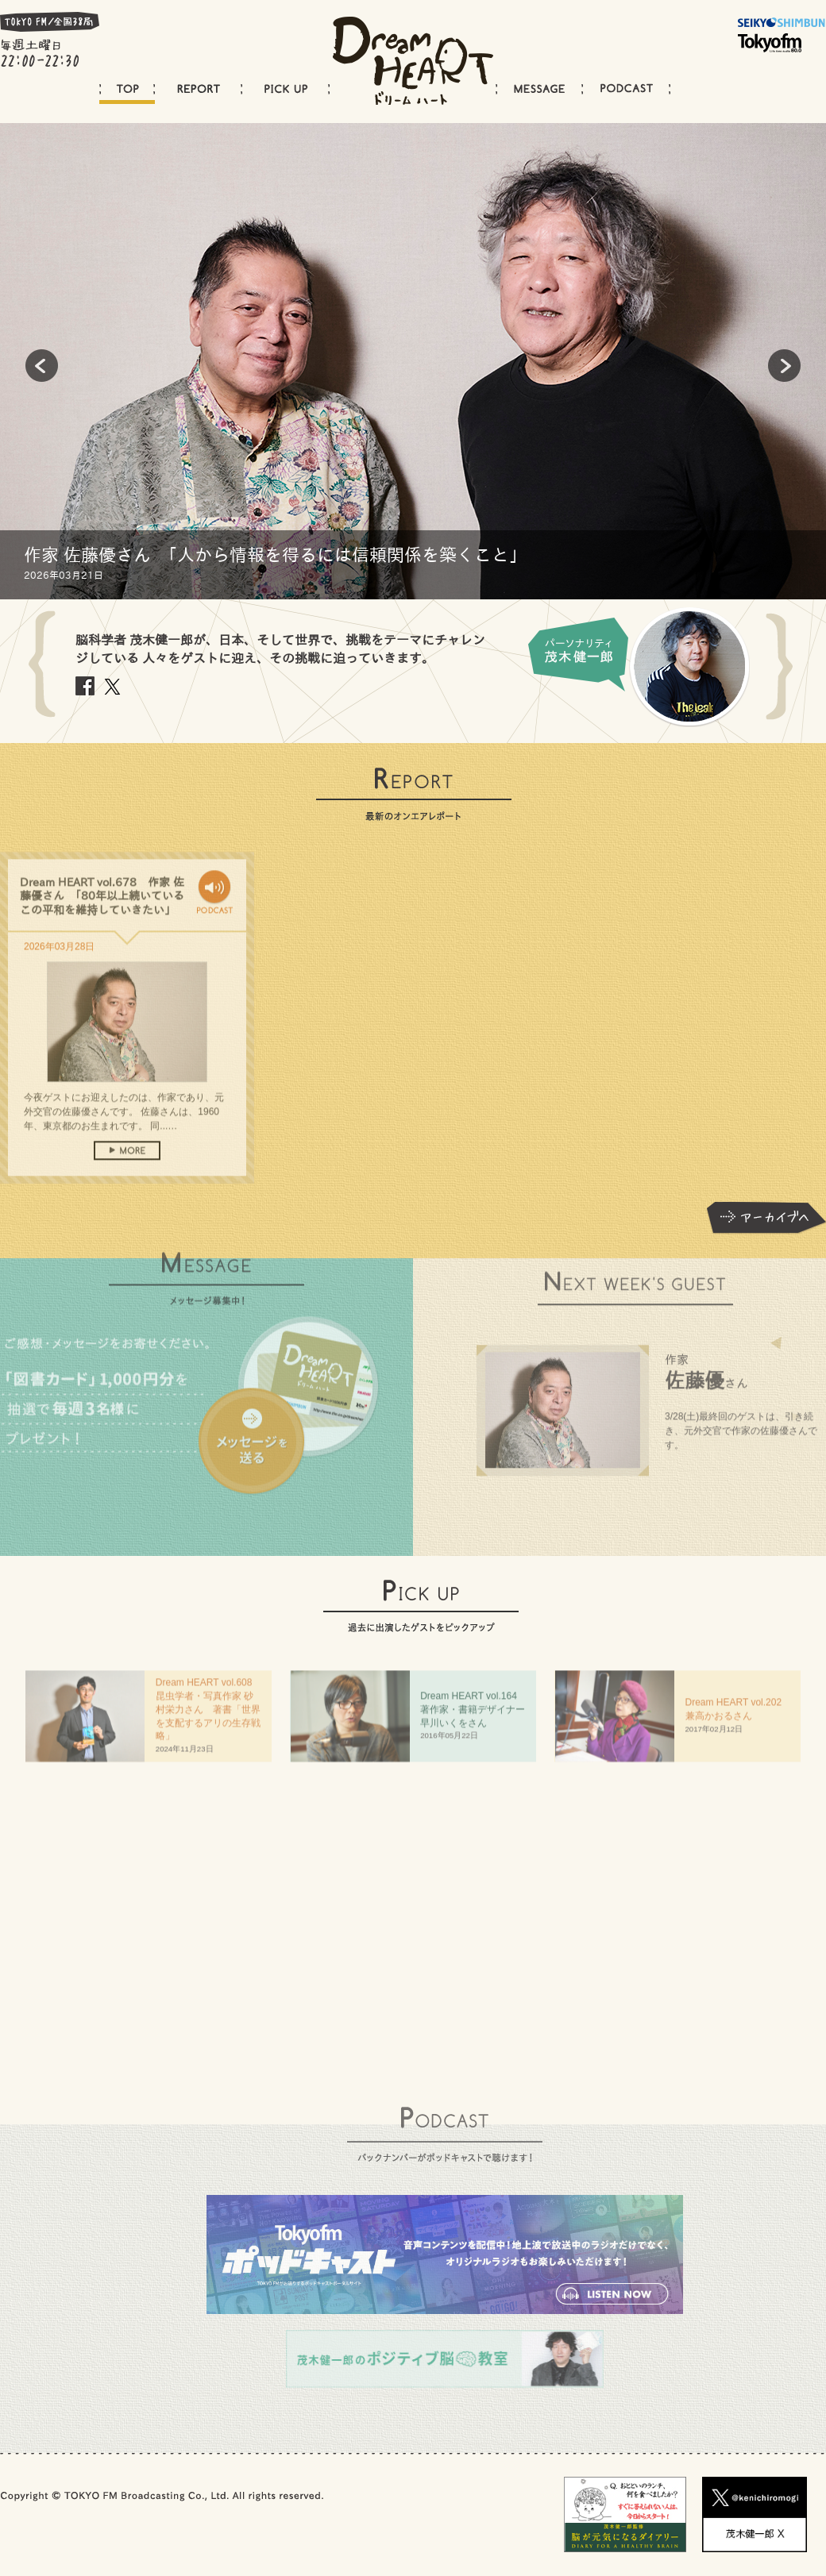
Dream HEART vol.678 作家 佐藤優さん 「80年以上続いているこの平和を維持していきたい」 (102, 910)
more (127, 1165)
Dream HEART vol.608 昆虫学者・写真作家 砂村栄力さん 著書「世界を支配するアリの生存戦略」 (209, 1713)
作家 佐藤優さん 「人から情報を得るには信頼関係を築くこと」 (275, 555)
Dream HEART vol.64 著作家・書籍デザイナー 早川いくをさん (477, 1714)
